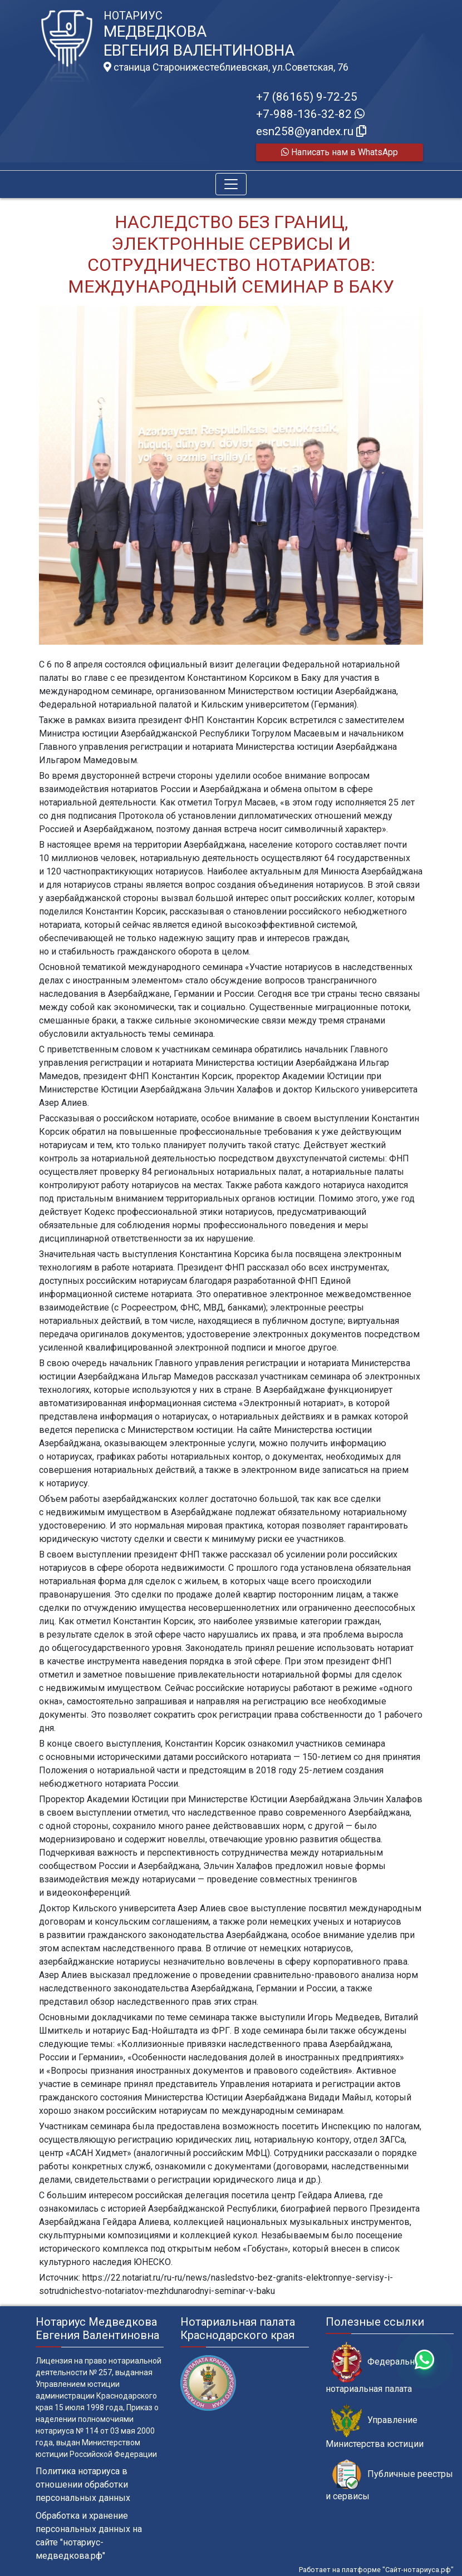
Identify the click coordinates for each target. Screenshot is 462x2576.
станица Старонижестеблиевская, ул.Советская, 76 (226, 67)
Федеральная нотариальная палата (375, 2368)
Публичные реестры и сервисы (389, 2480)
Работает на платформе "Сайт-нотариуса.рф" (376, 2569)
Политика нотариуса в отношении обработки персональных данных (83, 2484)
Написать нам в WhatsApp (339, 152)
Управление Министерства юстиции (375, 2426)
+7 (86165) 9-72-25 (306, 96)
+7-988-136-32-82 (310, 114)
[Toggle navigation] (231, 184)
